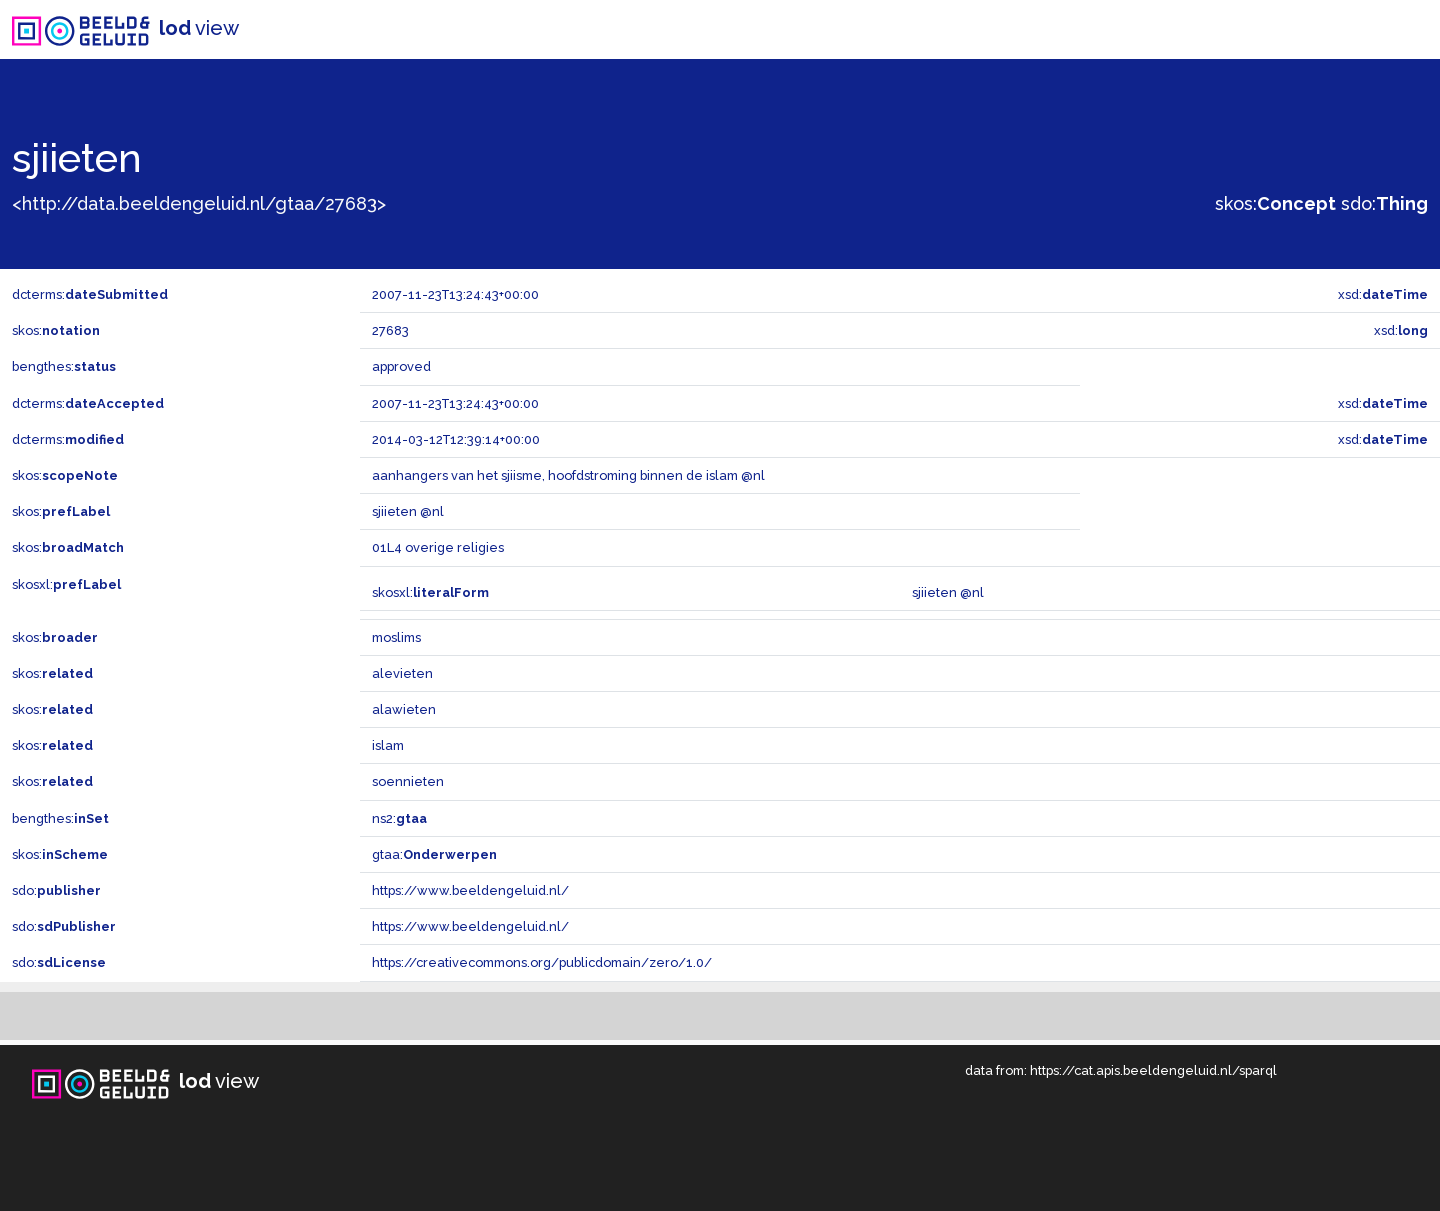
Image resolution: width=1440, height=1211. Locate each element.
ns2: (399, 818)
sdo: (1384, 203)
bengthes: (64, 366)
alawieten (404, 709)
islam (388, 745)
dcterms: (90, 294)
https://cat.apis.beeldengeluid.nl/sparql (1153, 1070)
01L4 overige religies (438, 547)
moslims (396, 637)
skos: (1275, 203)
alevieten (402, 673)
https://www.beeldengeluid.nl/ (470, 890)
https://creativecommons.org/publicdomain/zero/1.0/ (542, 962)
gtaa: (434, 854)
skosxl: (66, 584)
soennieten (408, 781)
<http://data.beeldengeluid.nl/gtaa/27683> (199, 203)
